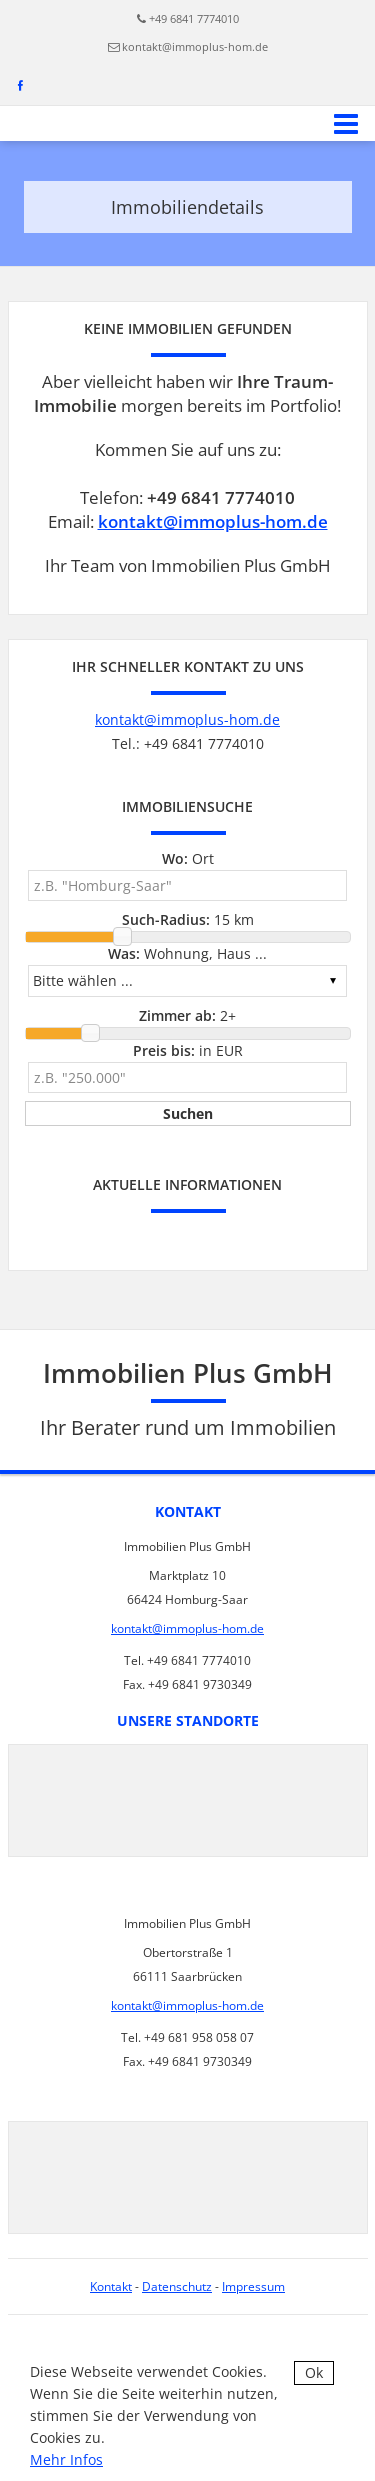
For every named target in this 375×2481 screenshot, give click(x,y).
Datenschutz (177, 2286)
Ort (188, 858)
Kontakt (111, 2286)
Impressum (253, 2286)
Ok (314, 2372)
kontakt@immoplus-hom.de (195, 46)
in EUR (188, 1050)
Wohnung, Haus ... (187, 953)
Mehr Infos (66, 2459)
